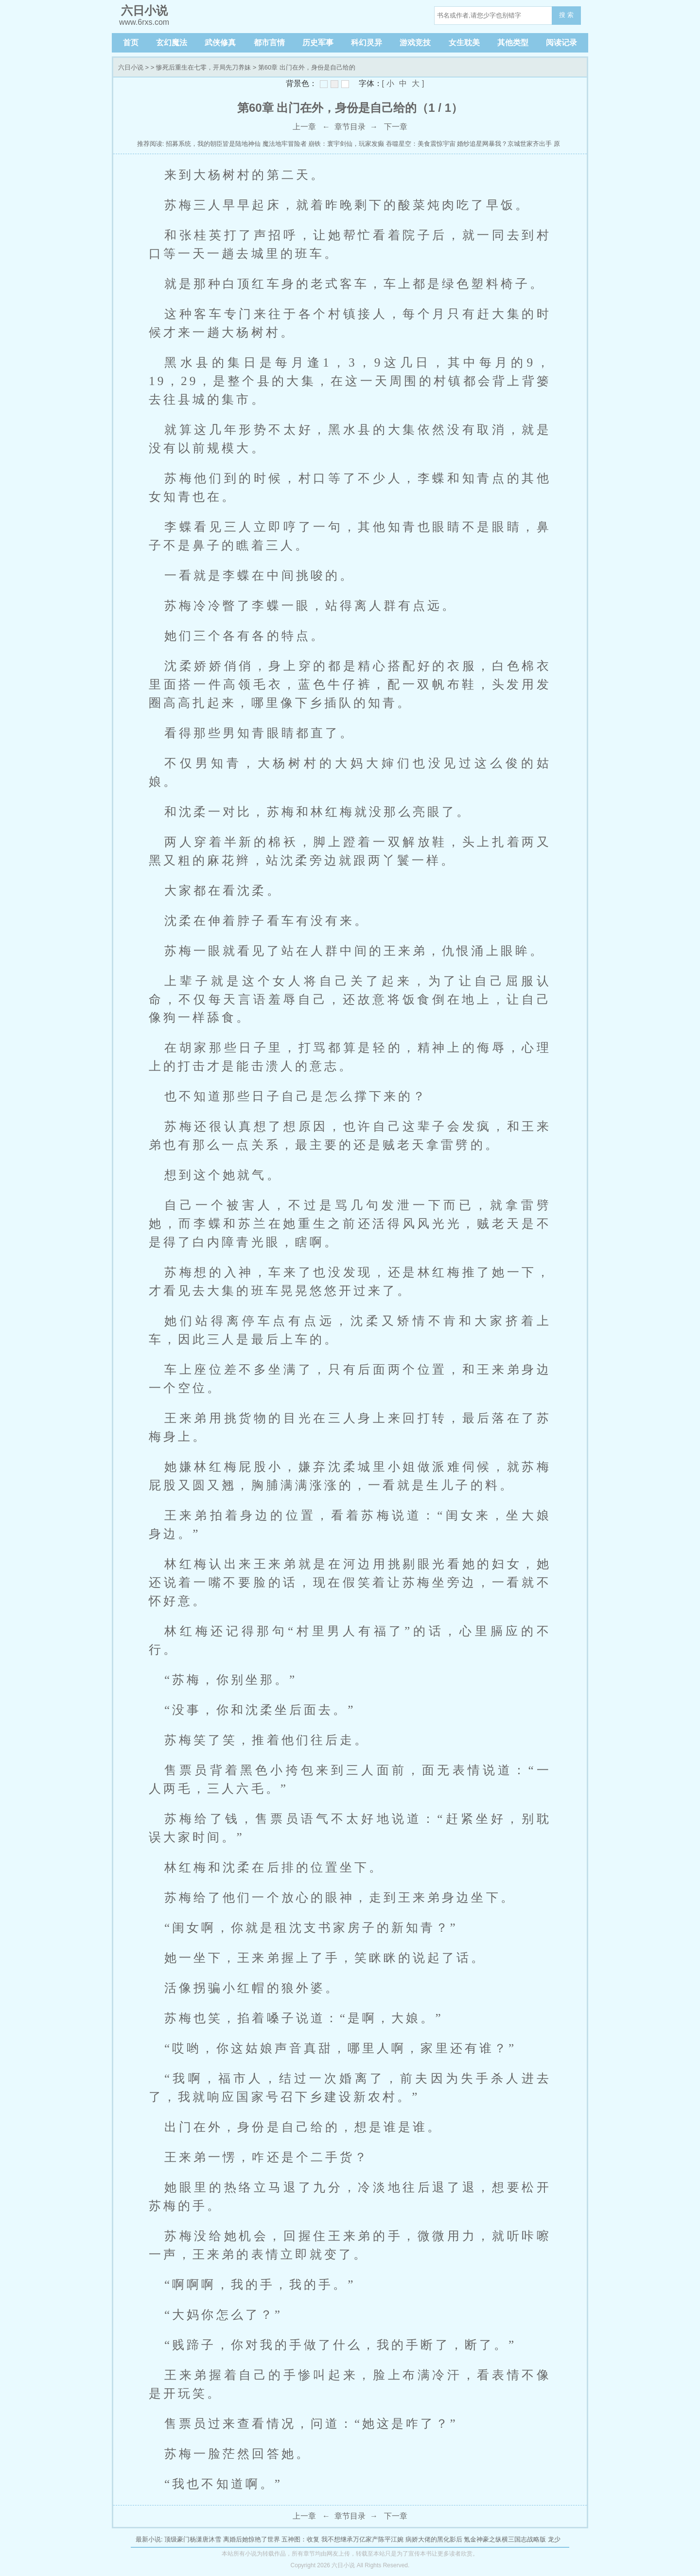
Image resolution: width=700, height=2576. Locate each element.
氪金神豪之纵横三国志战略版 (505, 2539)
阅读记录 (561, 42)
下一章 (395, 127)
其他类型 (512, 42)
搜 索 (566, 14)
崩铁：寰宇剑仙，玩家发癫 (346, 143)
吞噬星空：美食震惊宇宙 (420, 143)
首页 (131, 42)
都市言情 (269, 42)
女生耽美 (464, 42)
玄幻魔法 (171, 42)
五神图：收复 (300, 2539)
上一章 (304, 127)
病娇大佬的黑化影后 (433, 2539)
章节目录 (350, 127)
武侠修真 (220, 42)
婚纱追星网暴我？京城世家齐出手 (504, 143)
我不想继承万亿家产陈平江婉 (362, 2539)
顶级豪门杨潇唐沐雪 (192, 2539)
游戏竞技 (415, 42)
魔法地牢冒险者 (284, 143)
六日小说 (130, 67)
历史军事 (317, 42)
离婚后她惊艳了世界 (251, 2539)
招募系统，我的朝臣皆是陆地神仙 (213, 143)
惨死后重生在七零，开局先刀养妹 (203, 67)
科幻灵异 (366, 42)
